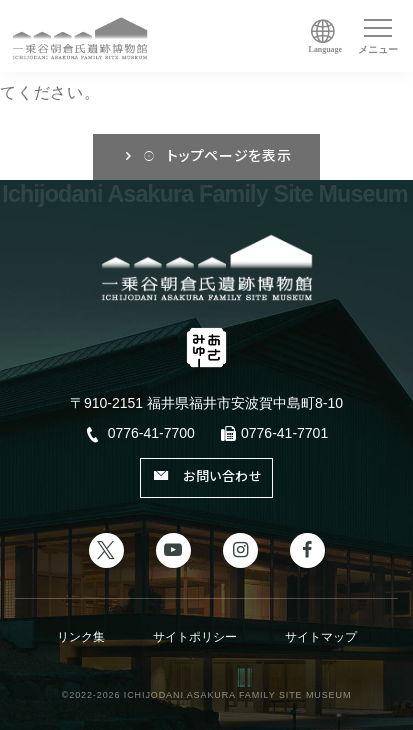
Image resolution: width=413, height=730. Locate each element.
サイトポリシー (195, 637)
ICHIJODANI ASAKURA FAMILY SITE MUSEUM (238, 695)
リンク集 (81, 637)
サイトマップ (321, 637)
